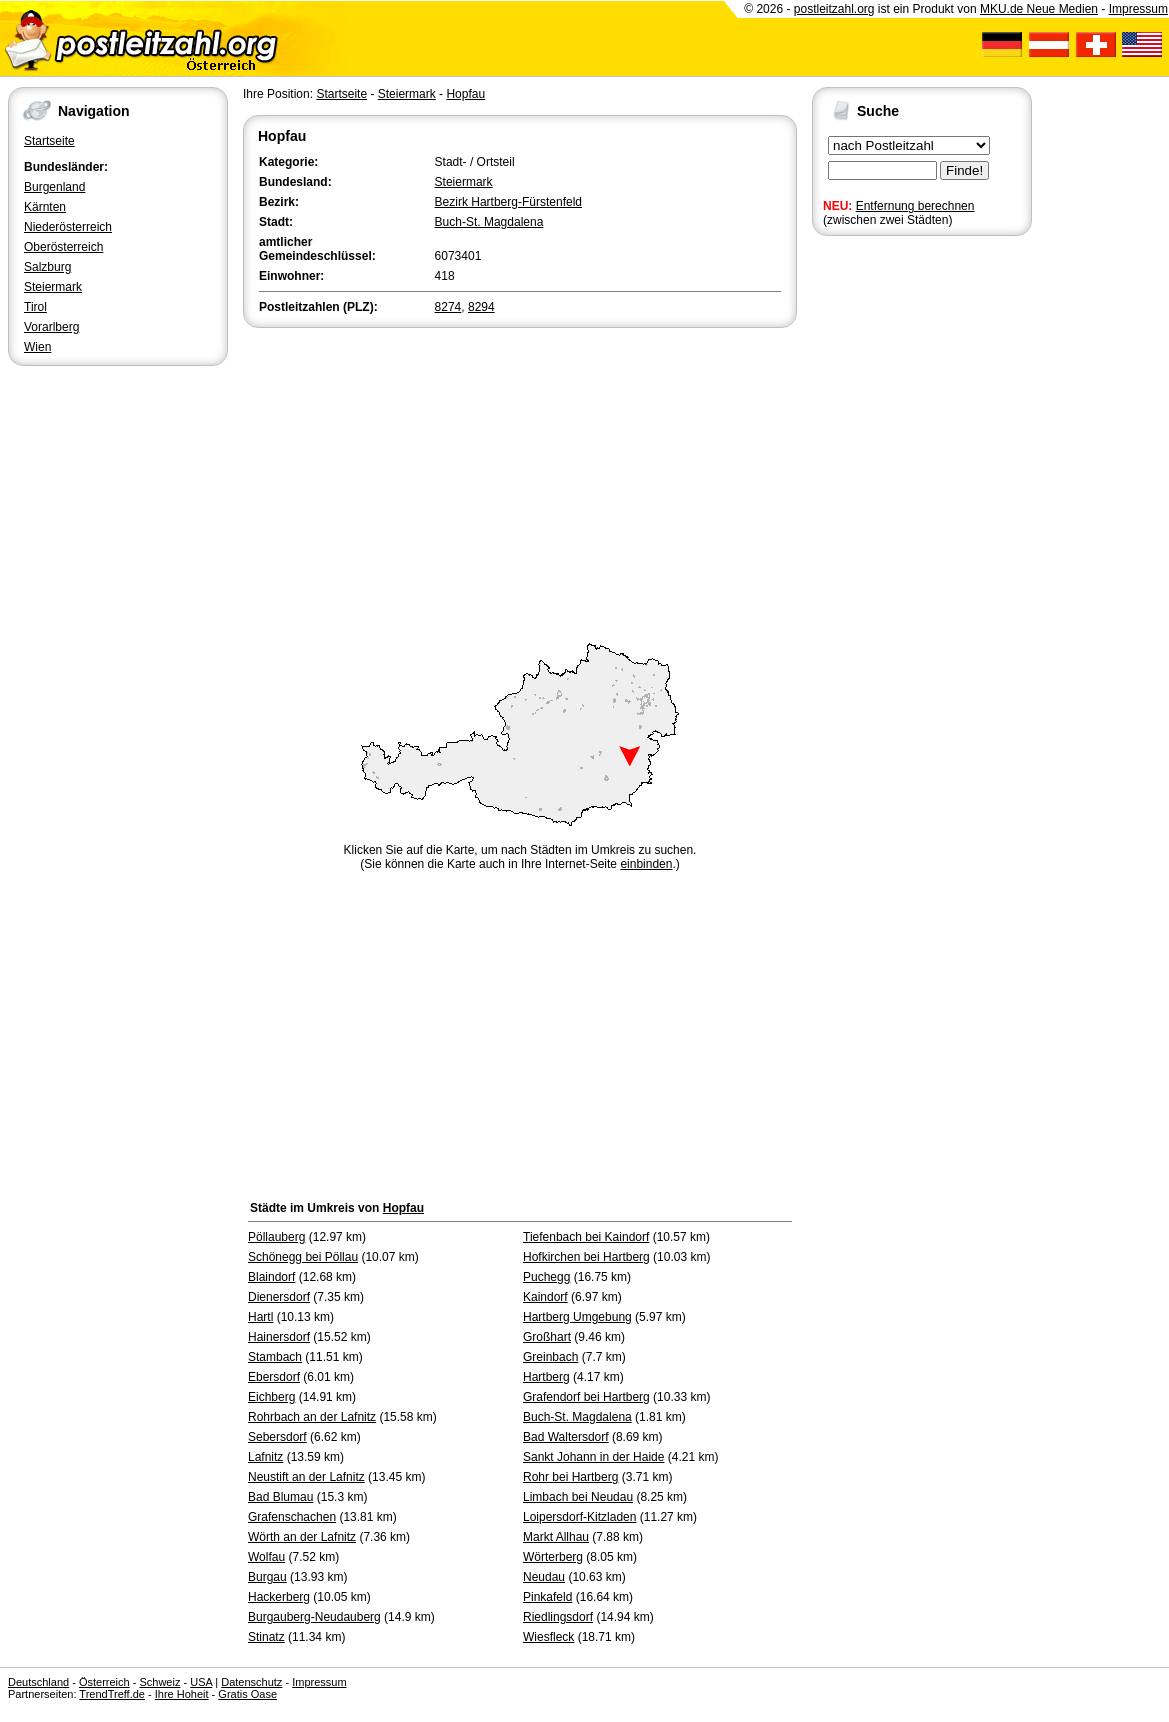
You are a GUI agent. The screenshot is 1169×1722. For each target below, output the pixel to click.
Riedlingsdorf (558, 1617)
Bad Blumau (280, 1497)
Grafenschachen (292, 1517)
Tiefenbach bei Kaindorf (586, 1237)
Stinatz (266, 1637)
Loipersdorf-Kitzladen (579, 1517)
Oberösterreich (63, 247)
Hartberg (546, 1377)
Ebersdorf (274, 1377)
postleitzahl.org (834, 9)
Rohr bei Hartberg (570, 1477)
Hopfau (465, 94)
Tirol (35, 307)
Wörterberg (553, 1557)
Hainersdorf (279, 1337)
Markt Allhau (556, 1537)
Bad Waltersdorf (566, 1437)
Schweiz (159, 1682)
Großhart (547, 1337)
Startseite (49, 141)
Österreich (104, 1682)
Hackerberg (279, 1597)
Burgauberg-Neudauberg (314, 1617)
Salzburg (47, 267)
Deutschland (38, 1682)
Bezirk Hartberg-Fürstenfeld (508, 202)
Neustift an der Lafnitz (306, 1477)
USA (201, 1682)
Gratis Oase (247, 1694)
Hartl (260, 1317)
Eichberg (271, 1397)
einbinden (646, 864)
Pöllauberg (276, 1237)
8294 (481, 307)
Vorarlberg (51, 327)
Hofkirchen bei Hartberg (586, 1257)
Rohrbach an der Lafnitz (312, 1417)
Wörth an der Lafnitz (302, 1537)
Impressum (1138, 9)
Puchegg (546, 1277)
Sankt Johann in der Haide (593, 1457)
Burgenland (54, 187)
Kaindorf (545, 1297)
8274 (448, 307)
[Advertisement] (520, 482)
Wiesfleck (548, 1637)
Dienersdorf (279, 1297)
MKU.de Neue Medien (1039, 9)
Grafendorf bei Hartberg (586, 1397)
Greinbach (550, 1357)
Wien (37, 347)
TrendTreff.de (112, 1694)
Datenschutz (251, 1682)
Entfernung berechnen (915, 206)
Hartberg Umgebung (577, 1317)
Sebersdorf (277, 1437)
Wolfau (266, 1557)
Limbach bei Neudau (578, 1497)
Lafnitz (265, 1457)
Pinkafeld (547, 1597)
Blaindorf (271, 1277)
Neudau (544, 1577)
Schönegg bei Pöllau (303, 1257)
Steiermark (53, 287)
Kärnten (45, 207)
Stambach (275, 1357)
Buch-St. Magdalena (489, 222)
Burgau (267, 1577)
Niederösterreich (68, 227)
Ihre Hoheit (182, 1694)
